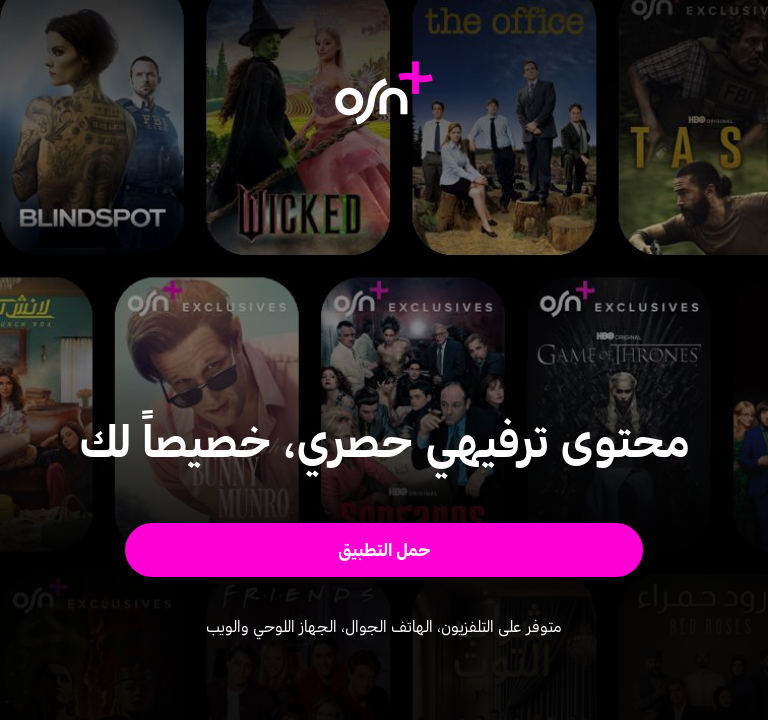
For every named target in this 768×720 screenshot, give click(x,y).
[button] (384, 550)
